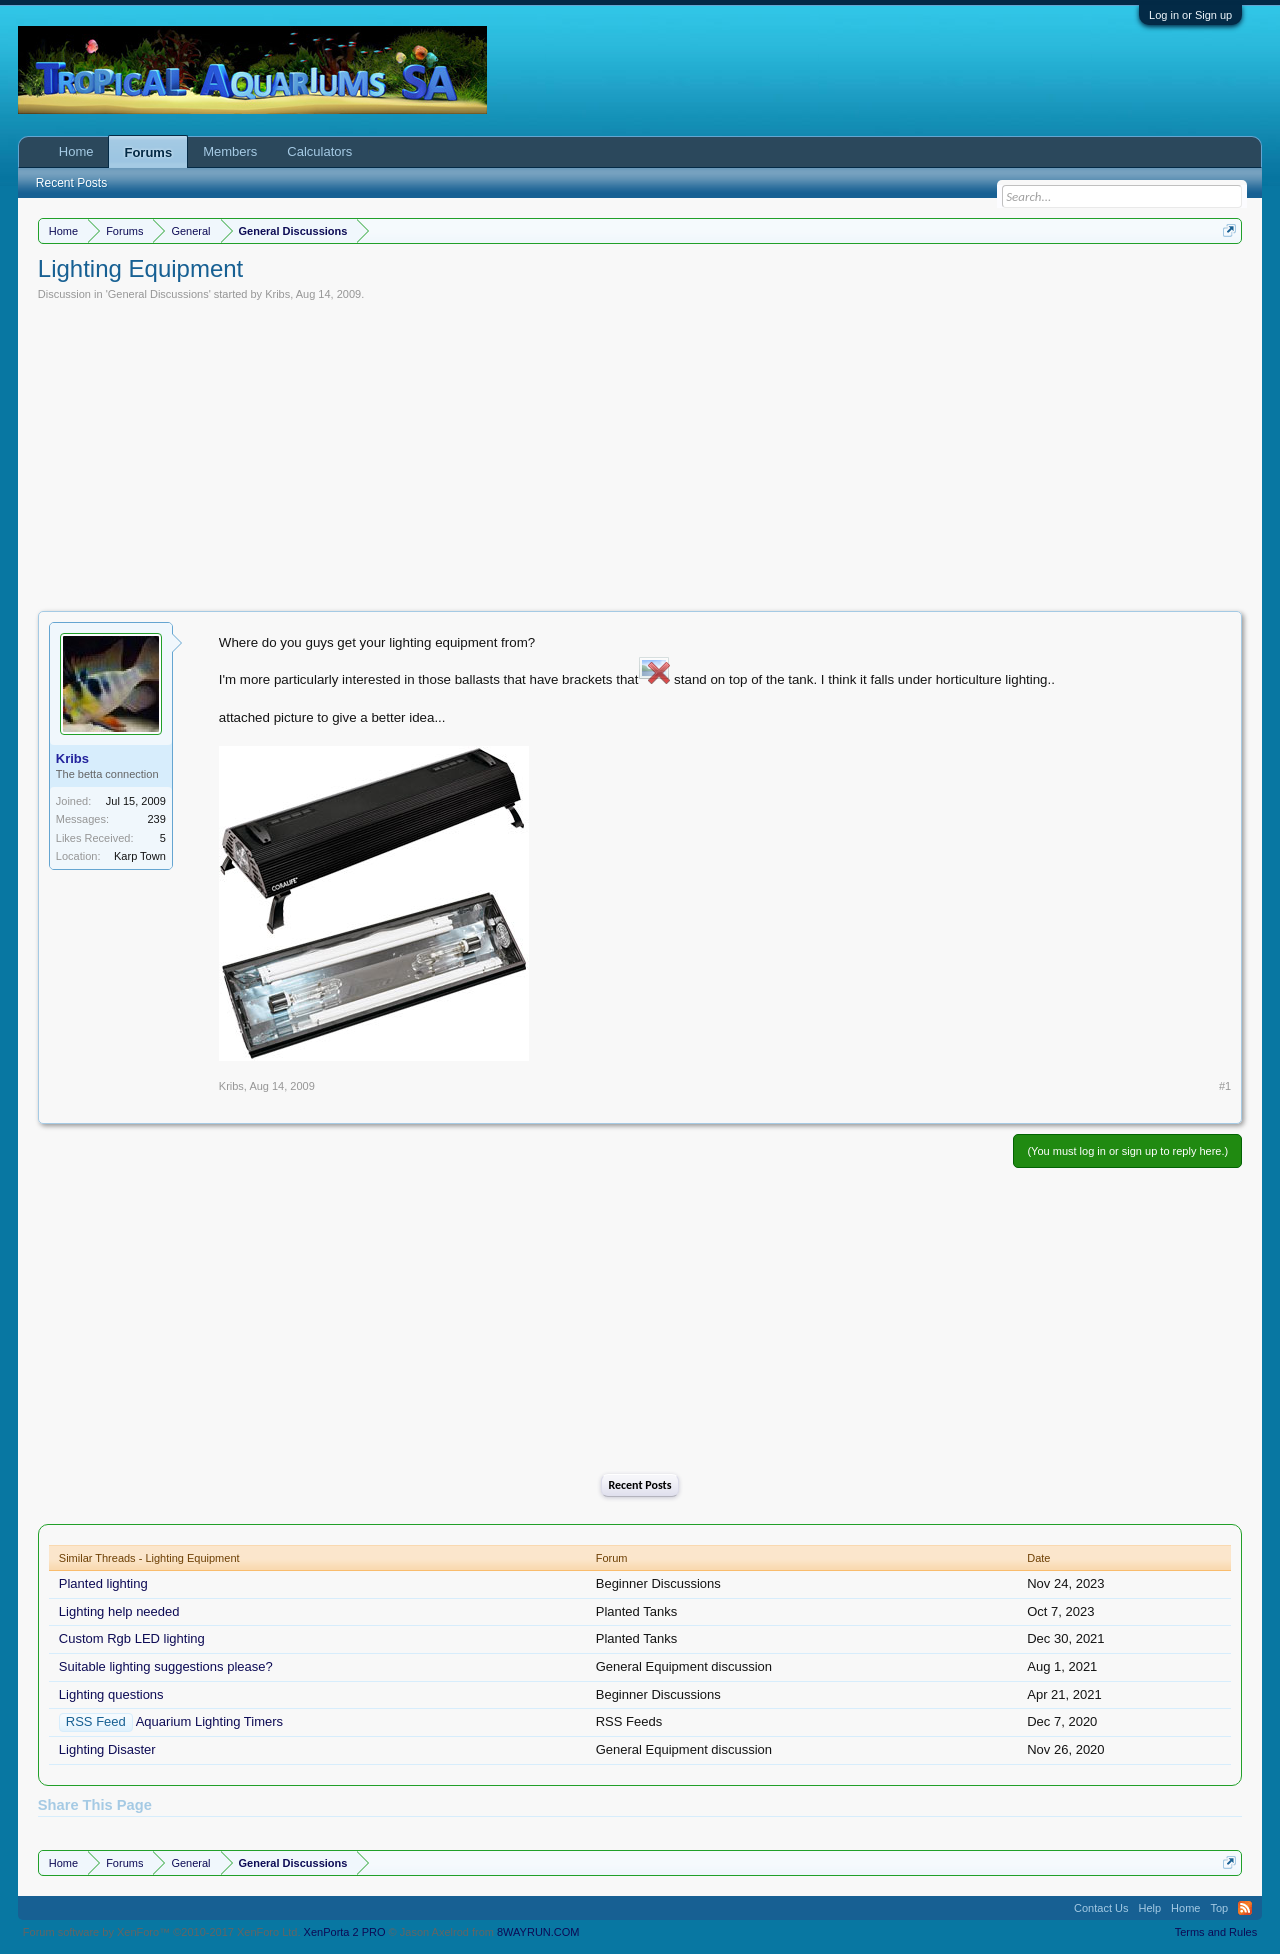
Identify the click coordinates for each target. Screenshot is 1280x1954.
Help (1149, 1908)
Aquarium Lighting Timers (209, 1721)
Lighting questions (111, 1694)
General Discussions (158, 294)
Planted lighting (103, 1583)
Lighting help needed (119, 1611)
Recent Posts (639, 1485)
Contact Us (1101, 1908)
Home (76, 151)
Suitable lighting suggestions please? (166, 1666)
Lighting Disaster (107, 1749)
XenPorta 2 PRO (345, 1932)
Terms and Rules (1216, 1932)
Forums (148, 152)
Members (230, 151)
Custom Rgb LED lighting (132, 1638)
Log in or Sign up (1190, 15)
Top (1219, 1908)
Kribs (277, 294)
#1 (1225, 1086)
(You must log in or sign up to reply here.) (1127, 1151)
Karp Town (140, 856)
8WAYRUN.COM (538, 1932)
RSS (1245, 1908)
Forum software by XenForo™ (162, 1932)
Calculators (319, 151)
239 (156, 819)
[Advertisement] (640, 451)
